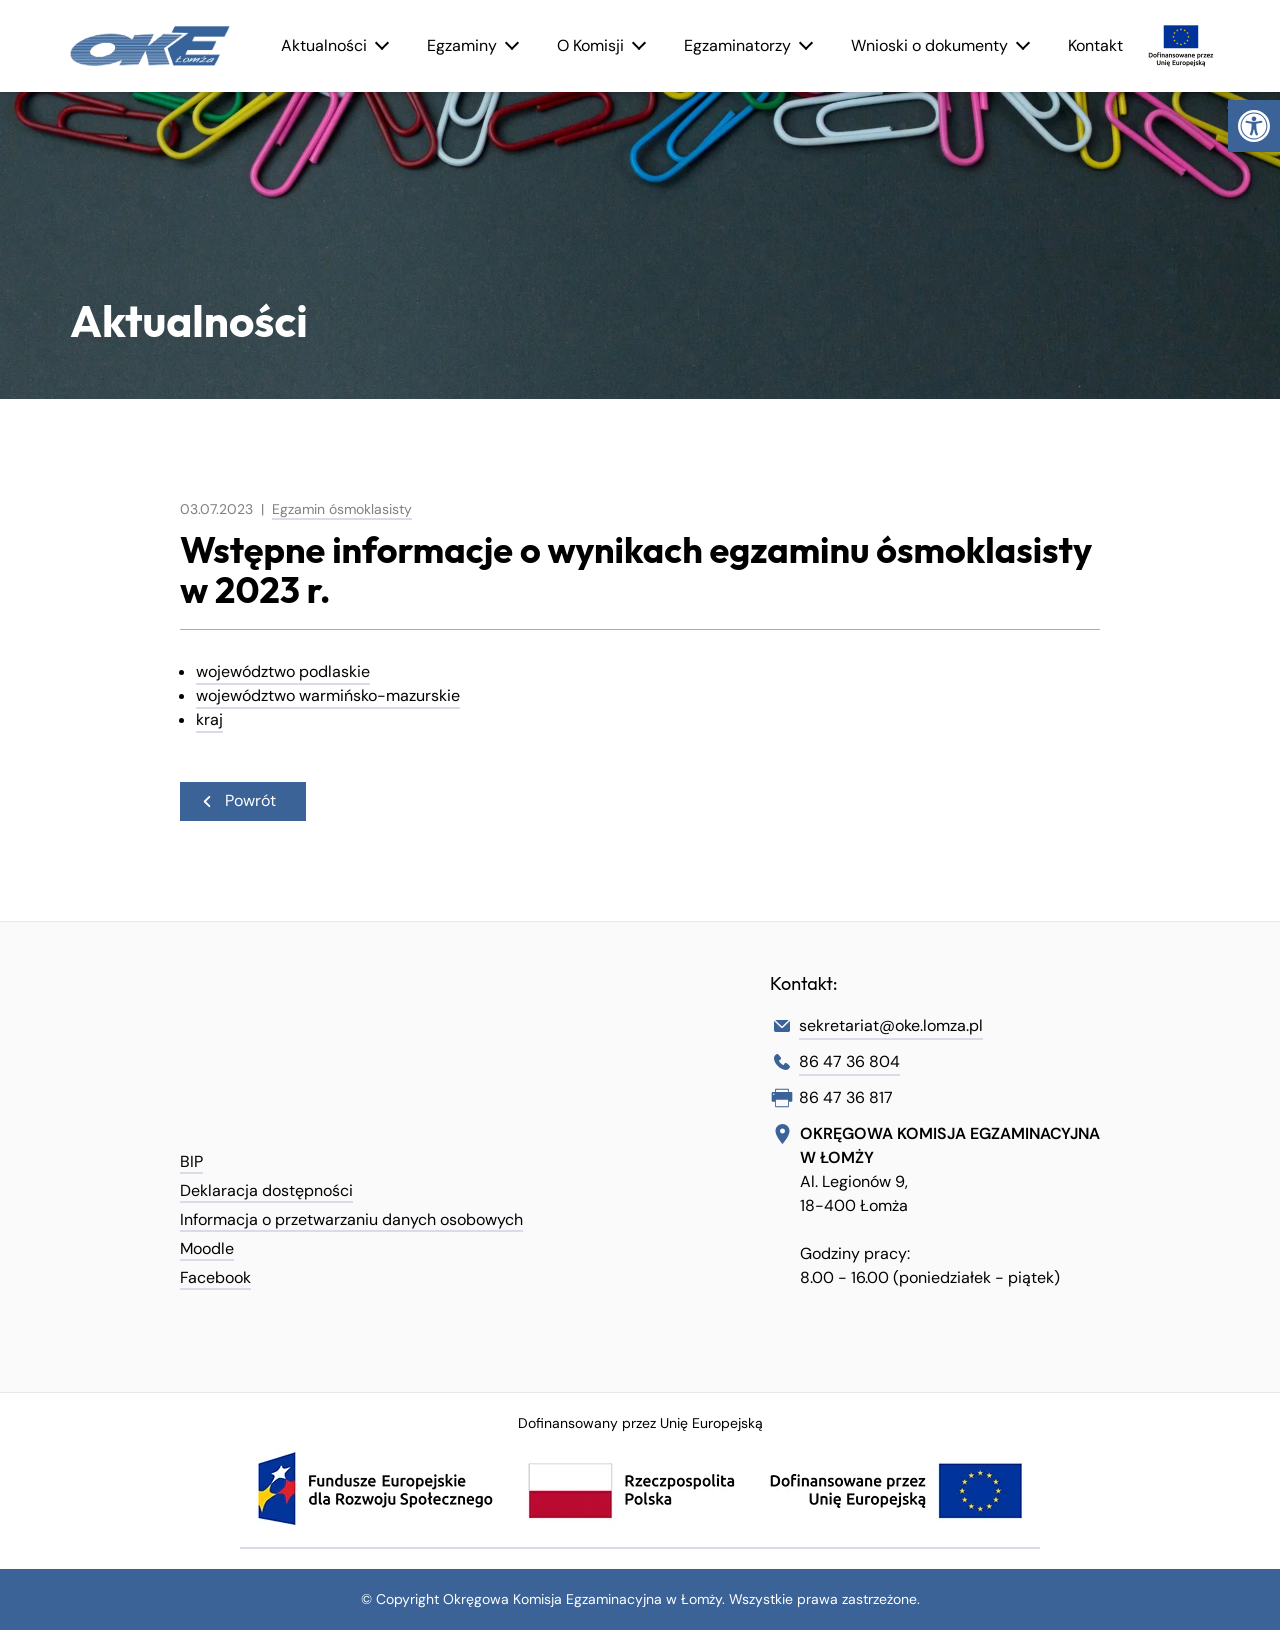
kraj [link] (209, 719)
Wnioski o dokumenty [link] (929, 45)
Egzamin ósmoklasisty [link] (342, 509)
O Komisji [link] (590, 45)
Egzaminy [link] (462, 45)
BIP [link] (191, 1161)
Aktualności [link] (324, 45)
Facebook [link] (215, 1277)
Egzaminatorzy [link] (737, 45)
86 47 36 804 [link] (849, 1061)
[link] (1254, 126)
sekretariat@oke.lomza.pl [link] (891, 1025)
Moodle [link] (207, 1248)
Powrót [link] (238, 800)
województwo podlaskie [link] (283, 671)
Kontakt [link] (1095, 45)
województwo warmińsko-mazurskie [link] (328, 695)
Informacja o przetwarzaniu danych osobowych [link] (351, 1219)
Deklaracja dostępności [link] (266, 1190)
